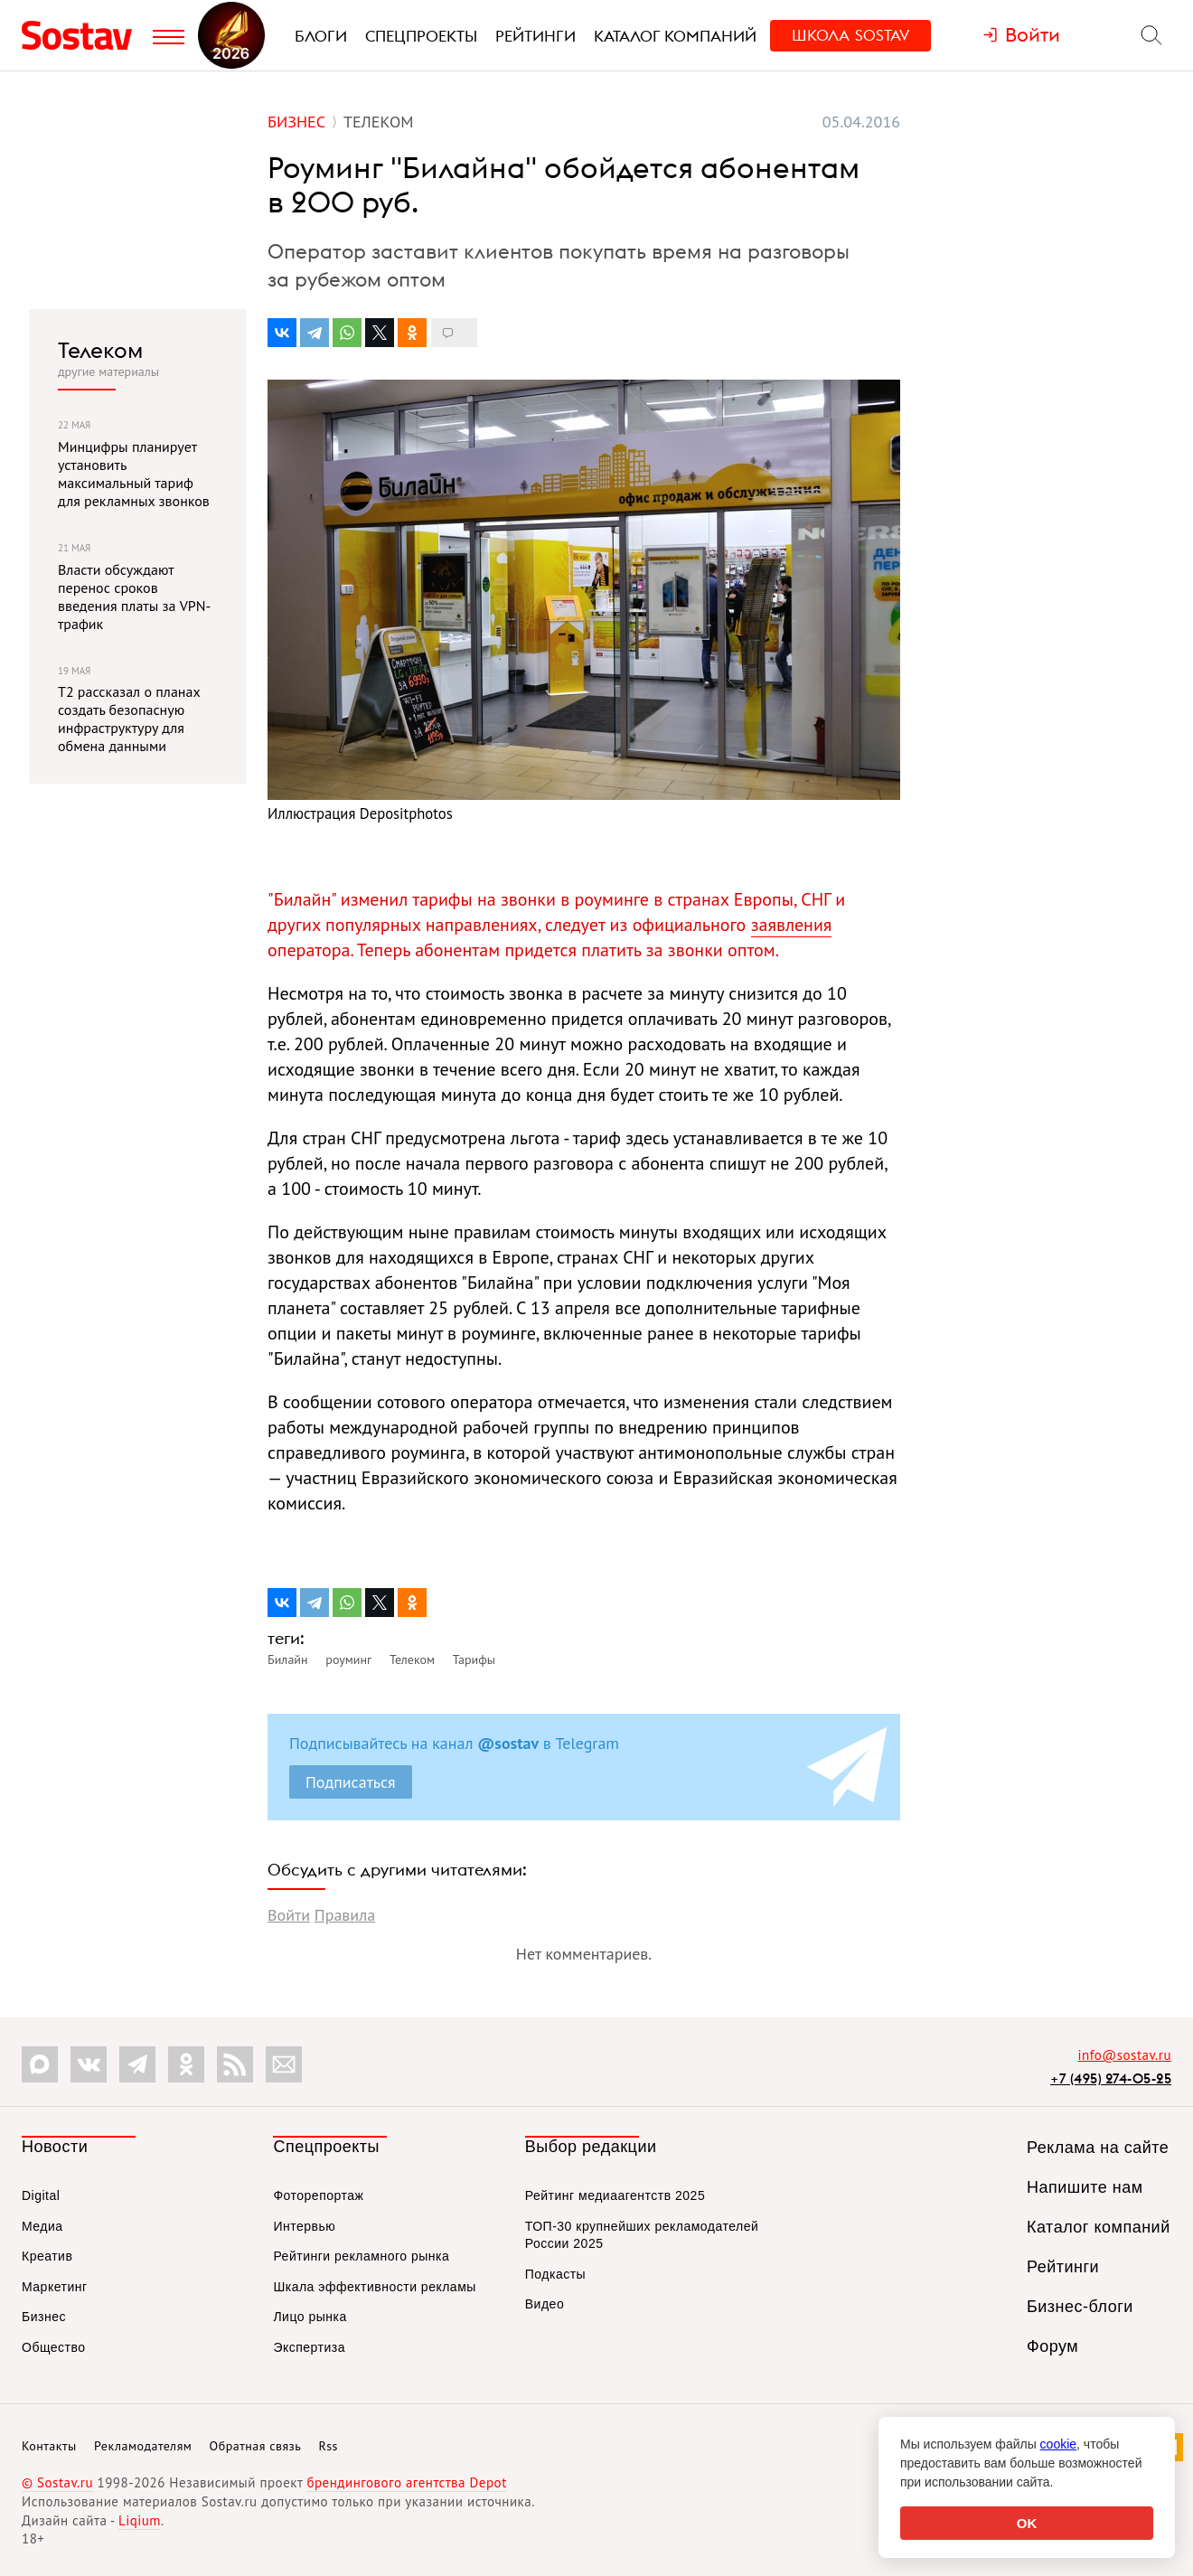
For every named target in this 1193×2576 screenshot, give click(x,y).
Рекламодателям (143, 2446)
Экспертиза (309, 2347)
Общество (54, 2347)
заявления (791, 924)
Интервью (304, 2226)
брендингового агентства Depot (406, 2482)
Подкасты (555, 2274)
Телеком (100, 350)
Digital (41, 2195)
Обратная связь (256, 2446)
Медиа (42, 2226)
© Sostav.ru (57, 2482)
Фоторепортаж (318, 2195)
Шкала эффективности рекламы (374, 2287)
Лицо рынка (309, 2316)
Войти (289, 1914)
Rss (328, 2446)
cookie (1058, 2444)
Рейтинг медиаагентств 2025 (615, 2195)
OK (1027, 2523)
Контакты (49, 2446)
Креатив (47, 2256)
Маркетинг (55, 2287)
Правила (345, 1914)
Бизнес (44, 2316)
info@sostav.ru (1124, 2055)
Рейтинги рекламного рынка (361, 2256)
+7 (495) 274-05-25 (1110, 2078)
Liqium (139, 2520)
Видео (544, 2304)
